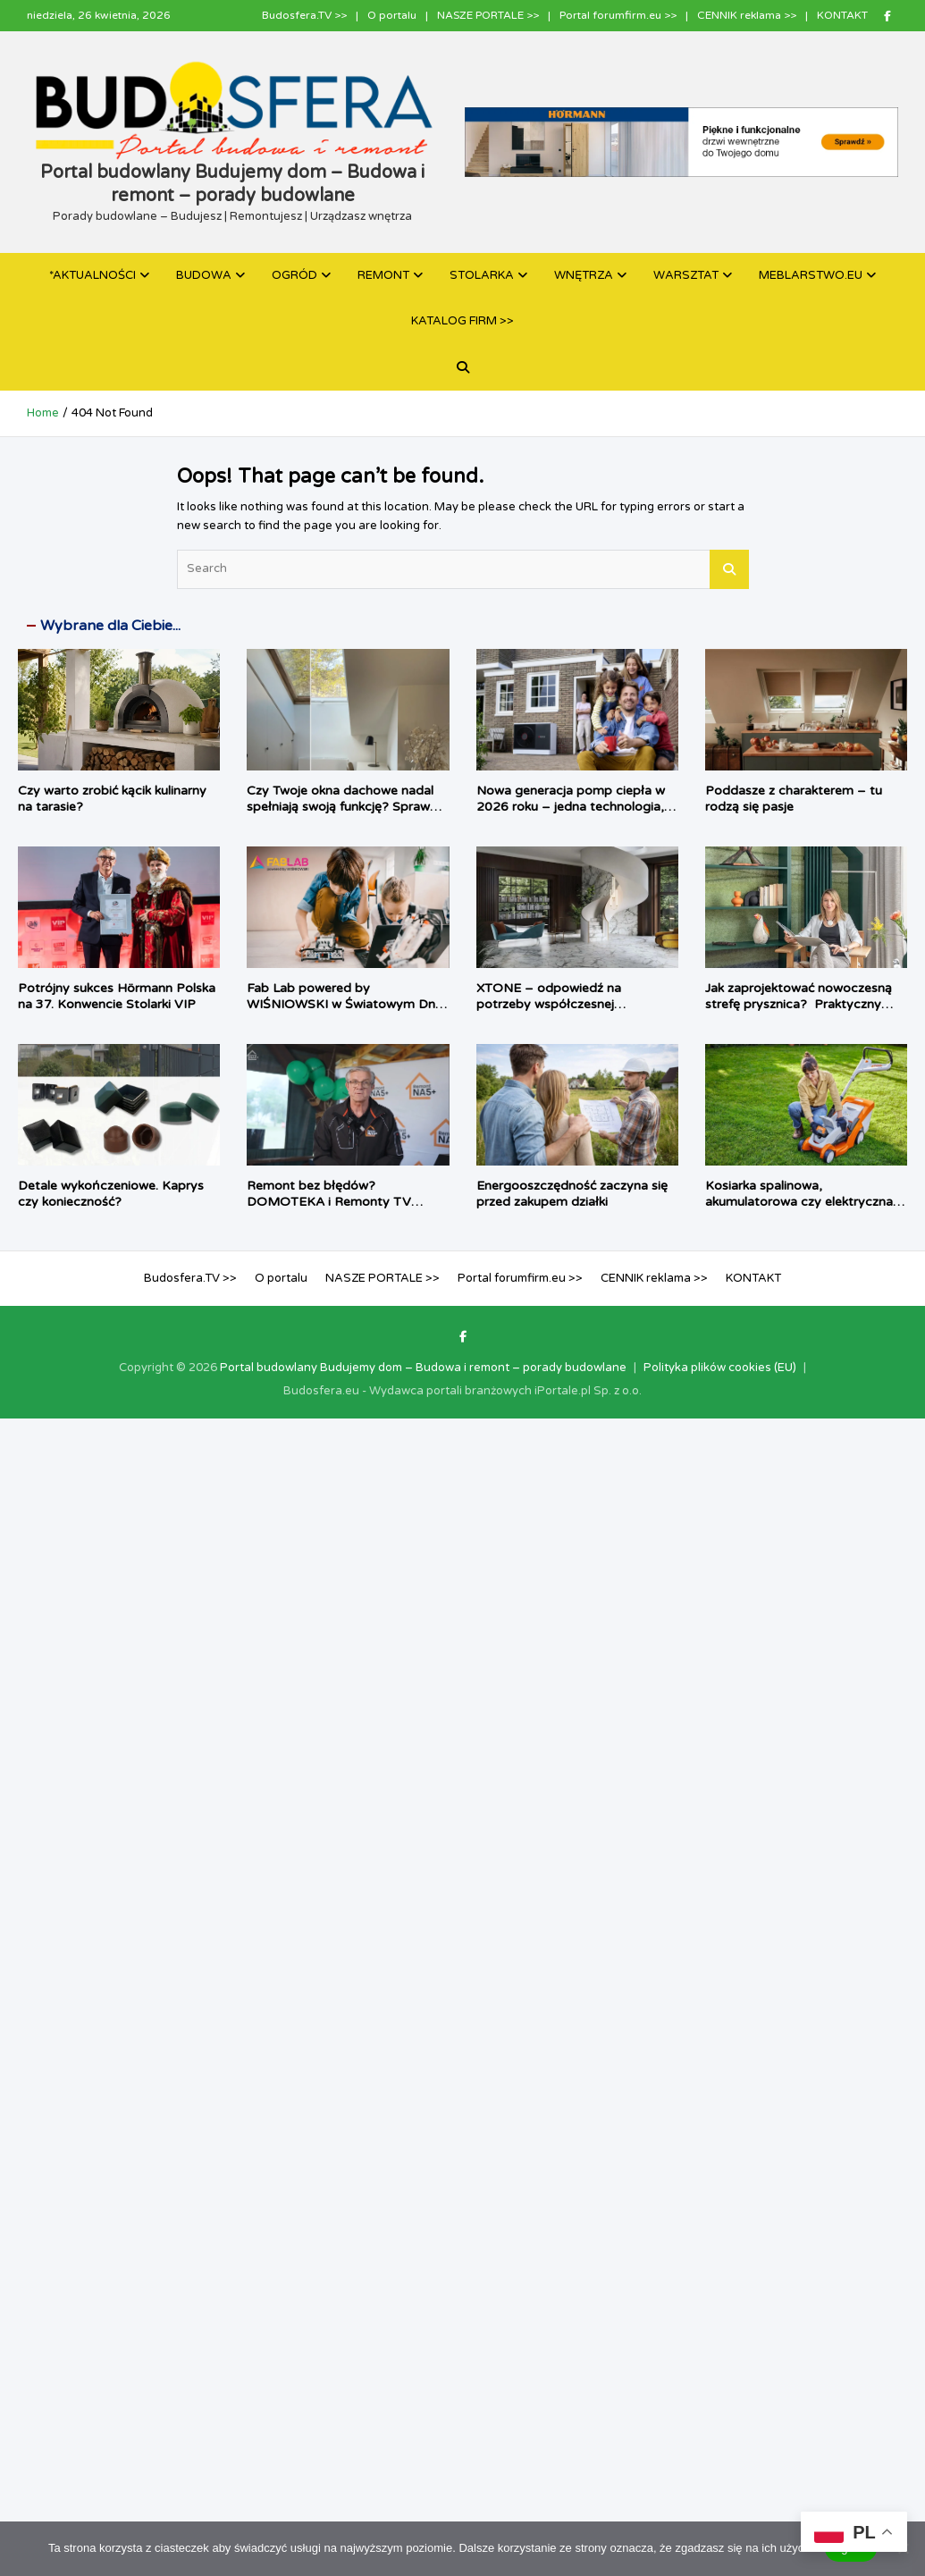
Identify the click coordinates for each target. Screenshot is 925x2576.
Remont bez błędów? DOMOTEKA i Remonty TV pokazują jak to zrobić (329, 1201)
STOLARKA (482, 275)
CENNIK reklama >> (746, 15)
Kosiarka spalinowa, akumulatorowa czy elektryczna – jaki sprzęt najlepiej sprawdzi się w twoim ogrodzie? (805, 1210)
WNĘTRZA (583, 275)
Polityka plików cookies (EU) (719, 1367)
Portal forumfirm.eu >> (618, 15)
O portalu (391, 15)
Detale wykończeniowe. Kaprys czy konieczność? (111, 1193)
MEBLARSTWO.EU (810, 275)
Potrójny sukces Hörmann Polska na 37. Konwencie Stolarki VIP (116, 996)
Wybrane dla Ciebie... (110, 626)
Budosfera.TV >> (304, 15)
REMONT (383, 275)
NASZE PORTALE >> (488, 15)
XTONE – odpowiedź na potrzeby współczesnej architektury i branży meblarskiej (572, 1004)
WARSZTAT (686, 275)
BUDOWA (203, 275)
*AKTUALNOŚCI (92, 275)
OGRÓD (294, 275)
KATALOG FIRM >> (462, 321)
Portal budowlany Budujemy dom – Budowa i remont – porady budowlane (423, 1367)
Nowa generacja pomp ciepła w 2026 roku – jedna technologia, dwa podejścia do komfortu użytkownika (570, 815)
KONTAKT (842, 15)
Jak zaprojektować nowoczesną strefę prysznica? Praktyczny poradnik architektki (798, 1004)
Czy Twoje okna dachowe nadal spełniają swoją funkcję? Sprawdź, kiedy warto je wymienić (347, 806)
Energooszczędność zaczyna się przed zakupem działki (572, 1193)
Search (729, 569)
